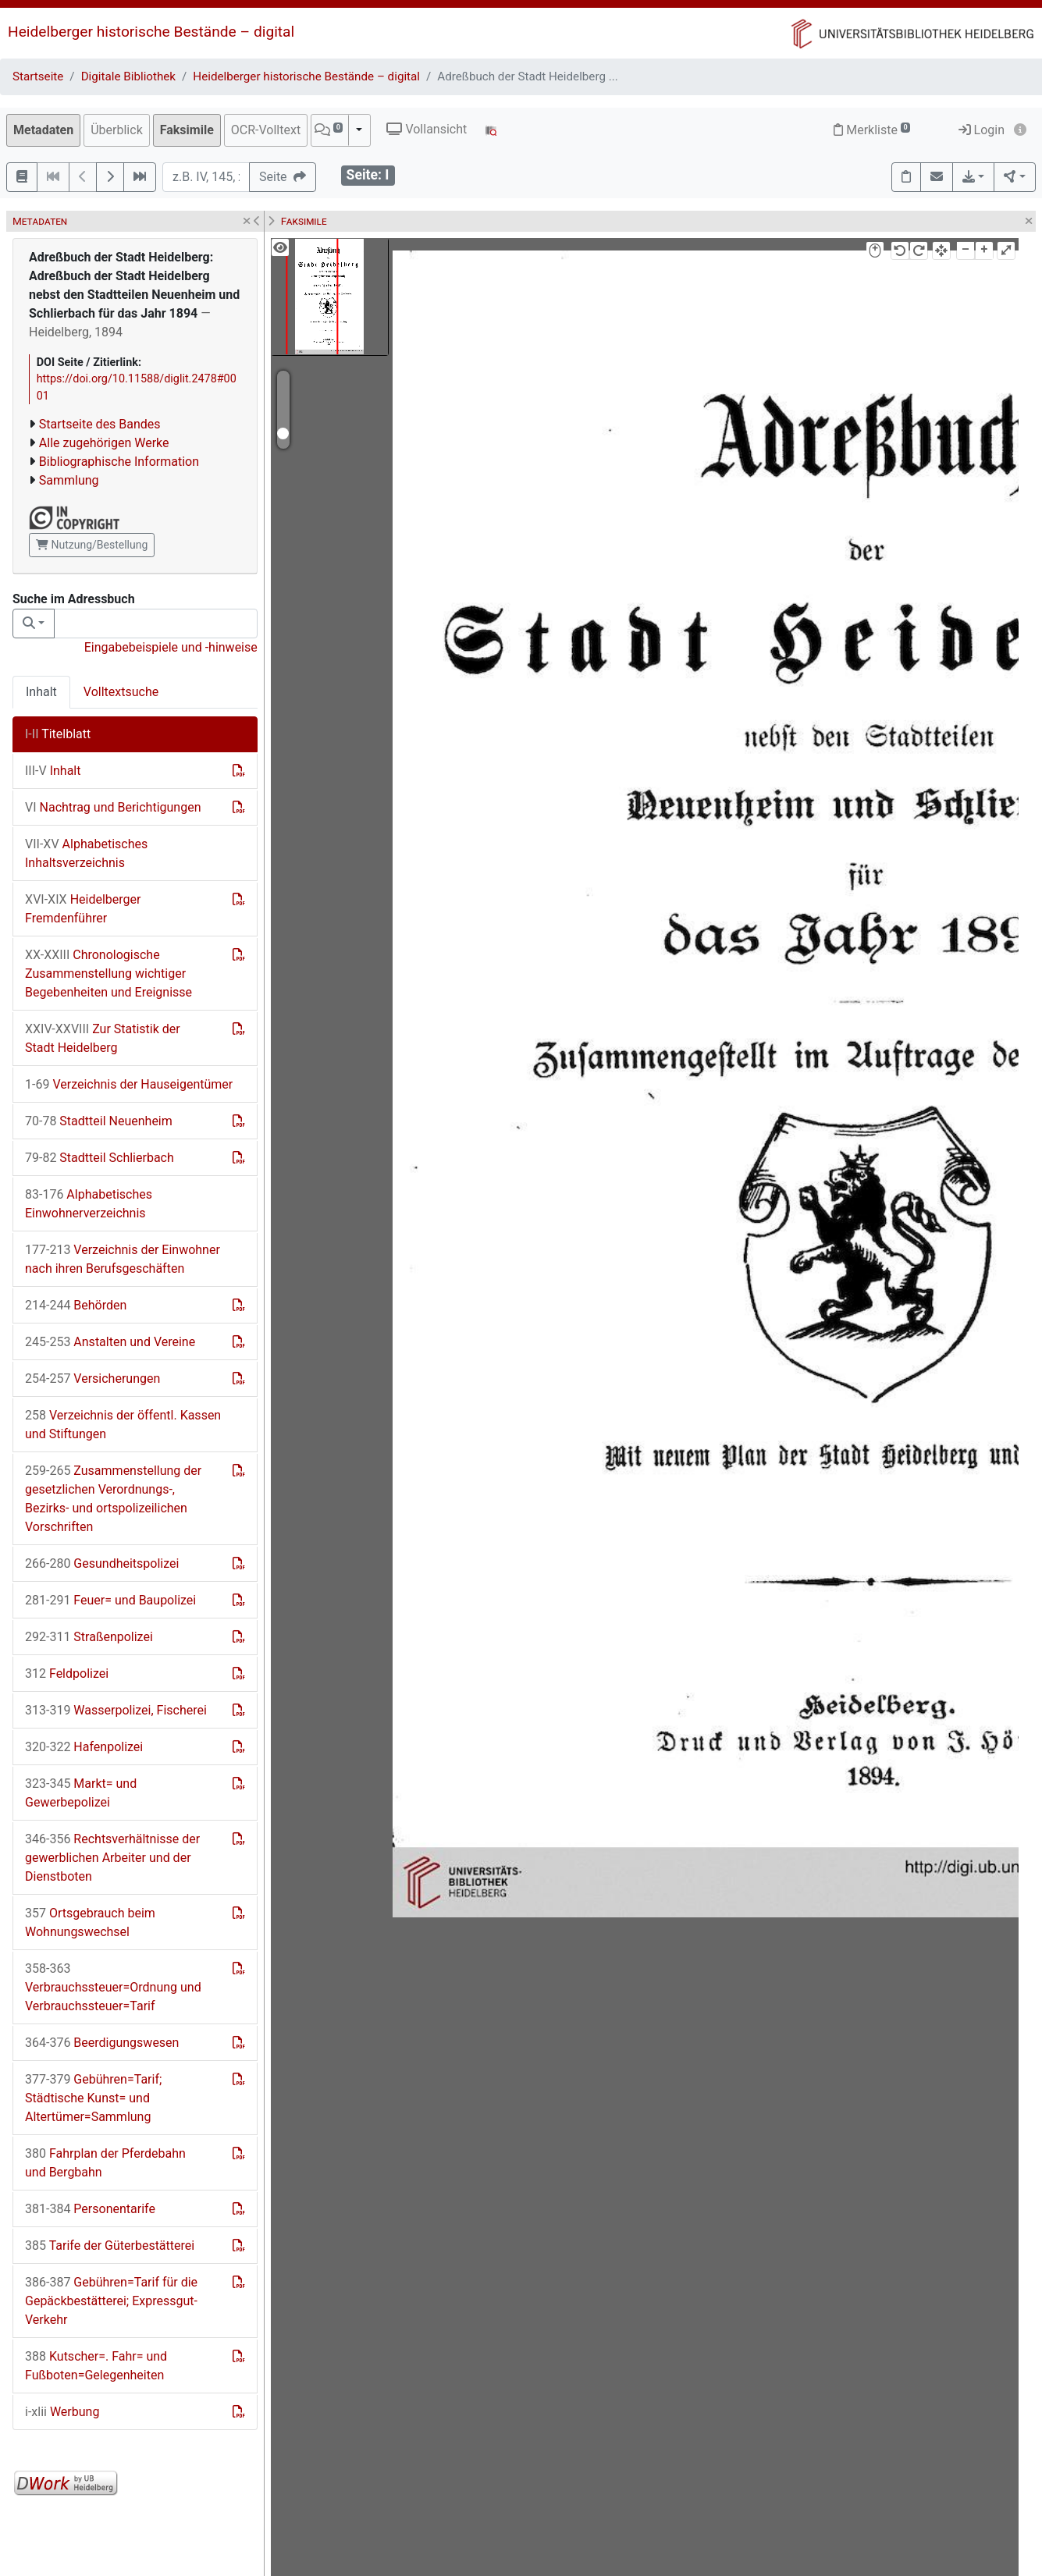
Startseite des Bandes (100, 424)
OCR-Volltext (266, 130)
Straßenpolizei (89, 1636)
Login (981, 130)
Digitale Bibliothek (128, 76)
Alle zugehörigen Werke (104, 442)
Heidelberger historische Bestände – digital (151, 32)
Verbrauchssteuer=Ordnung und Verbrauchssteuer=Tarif (113, 1987)
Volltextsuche (121, 691)
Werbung (62, 2411)
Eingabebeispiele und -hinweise (171, 647)
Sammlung (69, 480)
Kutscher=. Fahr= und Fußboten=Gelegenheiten (96, 2365)
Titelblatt (58, 734)
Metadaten (43, 130)
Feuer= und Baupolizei (110, 1600)
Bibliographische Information (119, 461)
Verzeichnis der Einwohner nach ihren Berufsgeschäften (122, 1259)
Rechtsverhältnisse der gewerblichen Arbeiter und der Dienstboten (112, 1858)
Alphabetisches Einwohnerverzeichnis (88, 1203)
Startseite (37, 76)
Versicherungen (92, 1378)
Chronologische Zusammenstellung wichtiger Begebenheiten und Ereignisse (108, 973)
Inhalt (41, 691)
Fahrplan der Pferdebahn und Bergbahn (105, 2163)
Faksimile (187, 130)
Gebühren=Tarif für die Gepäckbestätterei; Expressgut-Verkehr (111, 2301)
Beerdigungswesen (102, 2042)
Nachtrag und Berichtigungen (113, 807)
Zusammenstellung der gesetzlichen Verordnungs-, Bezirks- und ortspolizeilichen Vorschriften (113, 1498)
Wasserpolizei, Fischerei (116, 1710)
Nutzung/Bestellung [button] (92, 544)
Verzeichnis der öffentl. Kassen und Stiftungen (123, 1424)
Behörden (75, 1305)
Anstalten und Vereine (110, 1341)
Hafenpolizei (84, 1746)
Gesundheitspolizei (102, 1563)
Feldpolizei (66, 1673)
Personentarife (90, 2208)
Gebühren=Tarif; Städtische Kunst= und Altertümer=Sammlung (93, 2098)
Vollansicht (426, 129)
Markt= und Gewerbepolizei (81, 1793)
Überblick (117, 130)
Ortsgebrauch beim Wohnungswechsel (90, 1922)
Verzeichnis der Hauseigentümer (129, 1084)
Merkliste (872, 130)
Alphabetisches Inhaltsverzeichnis (86, 853)
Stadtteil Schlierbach (99, 1157)
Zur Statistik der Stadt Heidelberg (102, 1038)
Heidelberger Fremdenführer (82, 909)
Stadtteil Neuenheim (98, 1121)
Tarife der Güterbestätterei (109, 2245)
